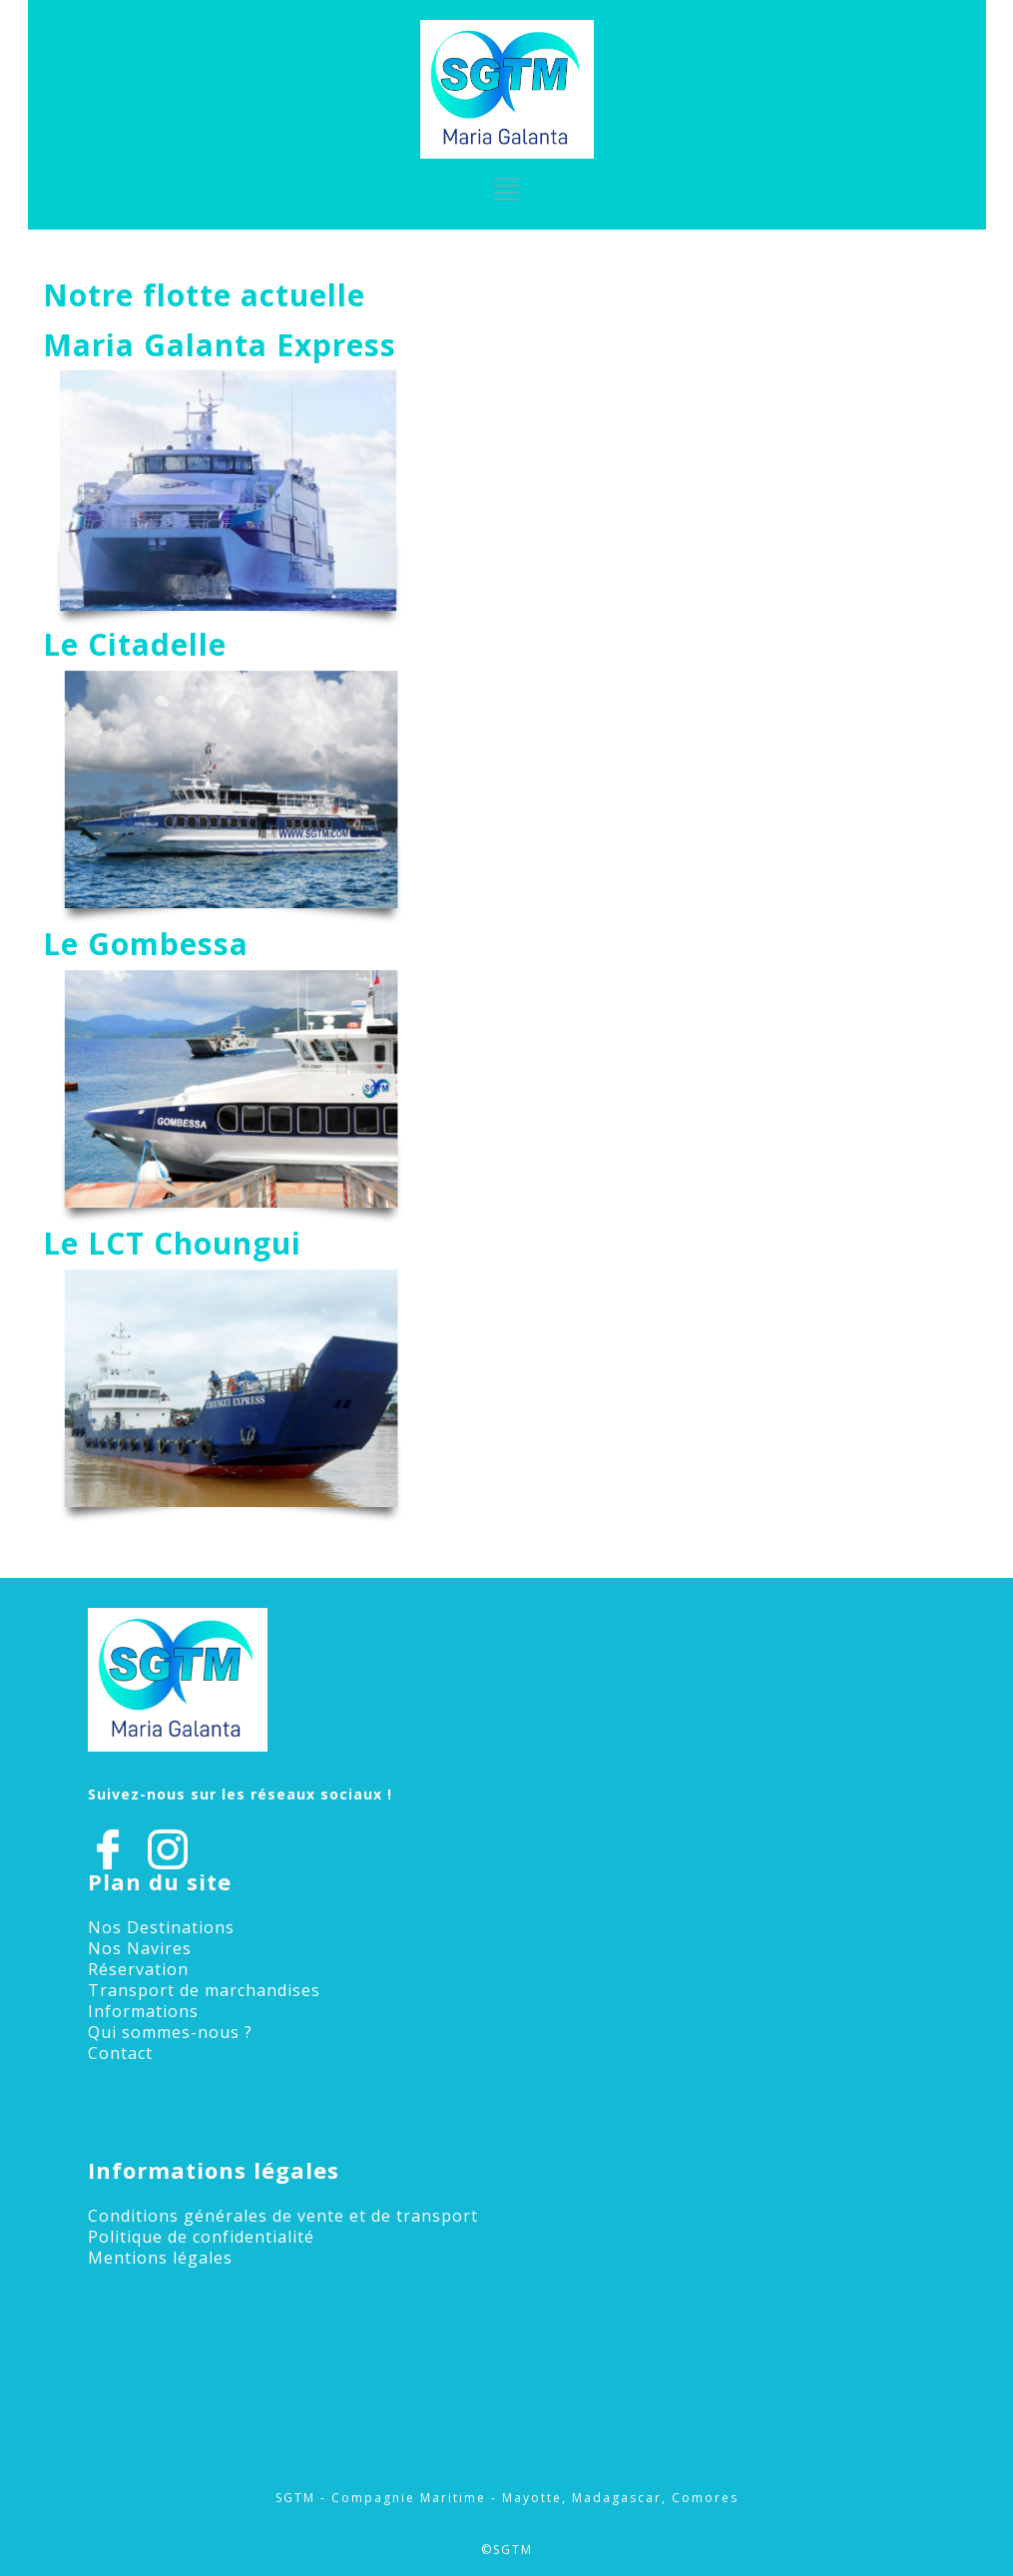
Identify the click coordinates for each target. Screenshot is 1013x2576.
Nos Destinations (161, 1927)
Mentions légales (160, 2258)
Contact (120, 2053)
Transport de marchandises (204, 1990)
